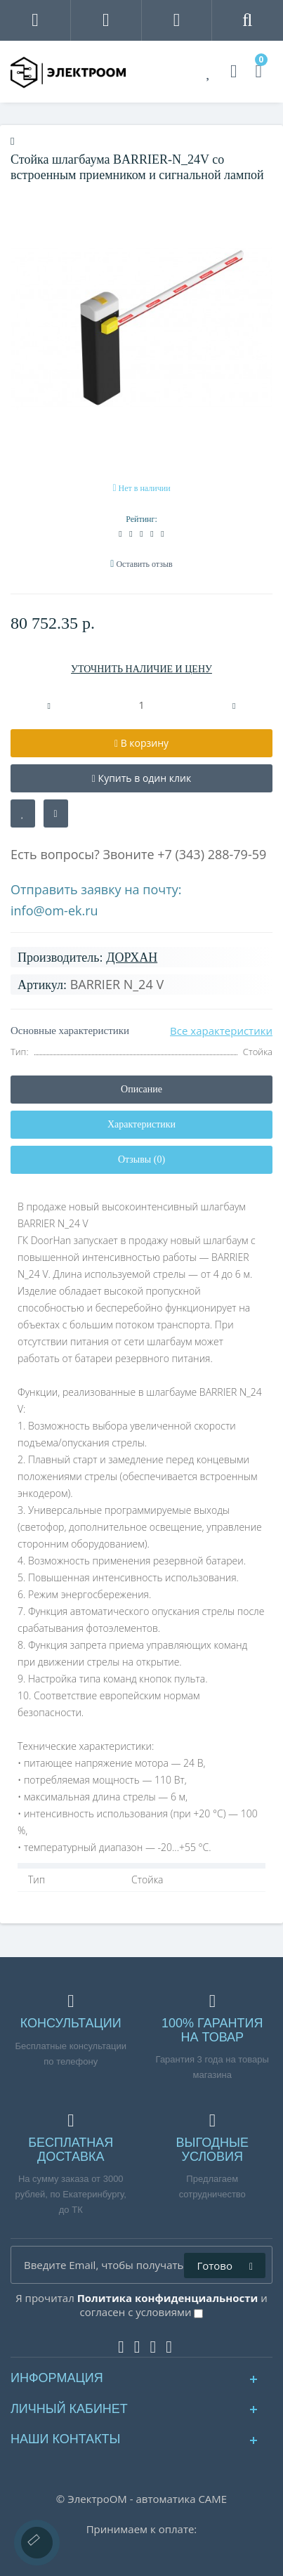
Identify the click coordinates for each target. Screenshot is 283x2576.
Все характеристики (221, 1031)
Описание (141, 1089)
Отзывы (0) (141, 1159)
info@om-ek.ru (54, 910)
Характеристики (141, 1124)
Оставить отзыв (144, 564)
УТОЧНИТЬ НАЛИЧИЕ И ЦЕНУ (141, 669)
